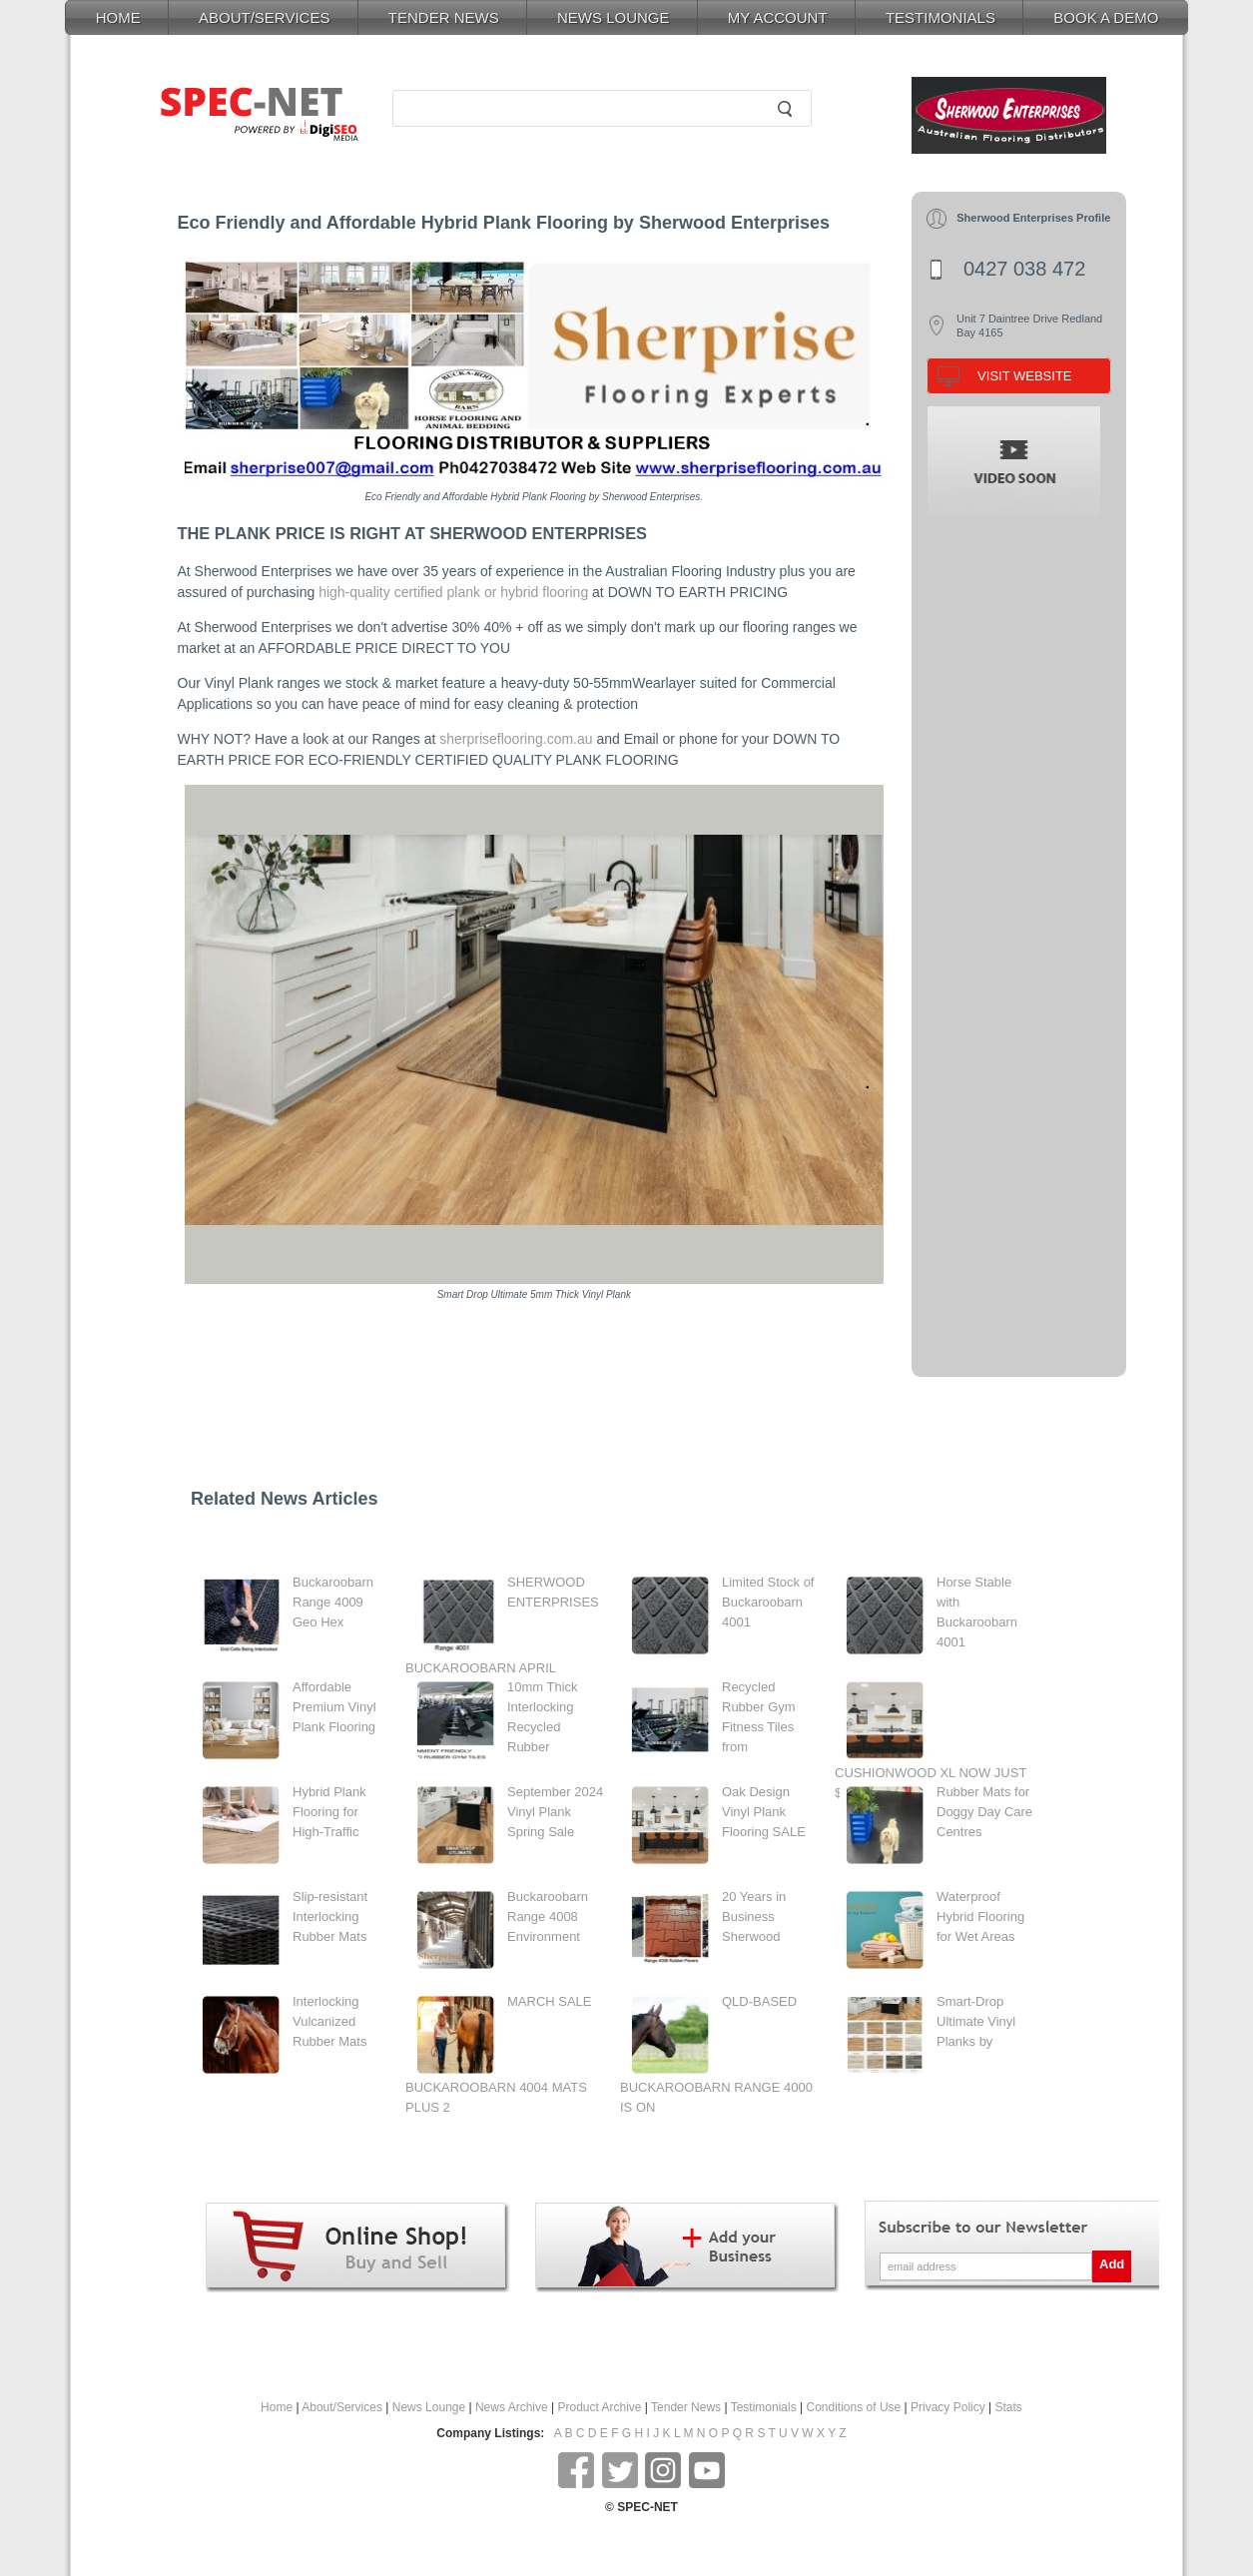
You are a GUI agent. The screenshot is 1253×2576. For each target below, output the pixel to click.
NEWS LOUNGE (613, 17)
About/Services (342, 2407)
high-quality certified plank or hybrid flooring (453, 592)
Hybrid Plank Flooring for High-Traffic (329, 1811)
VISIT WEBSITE (1024, 375)
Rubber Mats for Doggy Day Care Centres (984, 1811)
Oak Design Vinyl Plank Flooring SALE (764, 1811)
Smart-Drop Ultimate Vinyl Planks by (976, 2021)
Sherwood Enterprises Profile (1033, 218)
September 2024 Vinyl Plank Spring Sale (555, 1811)
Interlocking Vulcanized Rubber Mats (329, 2021)
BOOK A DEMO (1105, 17)
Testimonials (764, 2407)
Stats (1008, 2407)
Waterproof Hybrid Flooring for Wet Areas (980, 1916)
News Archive (511, 2407)
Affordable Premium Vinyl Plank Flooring (334, 1706)
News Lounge (428, 2407)
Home (277, 2407)
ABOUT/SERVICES (264, 17)
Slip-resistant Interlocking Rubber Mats (330, 1916)
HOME (118, 17)
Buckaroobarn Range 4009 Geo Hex (333, 1602)
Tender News (686, 2407)
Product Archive (599, 2407)
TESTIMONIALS (940, 17)
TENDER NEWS (443, 17)
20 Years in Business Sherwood (754, 1916)
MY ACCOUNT (778, 17)
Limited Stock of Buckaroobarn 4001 (768, 1602)
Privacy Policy (948, 2407)
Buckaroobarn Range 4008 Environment (547, 1916)
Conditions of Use (854, 2407)
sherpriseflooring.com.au (515, 739)
